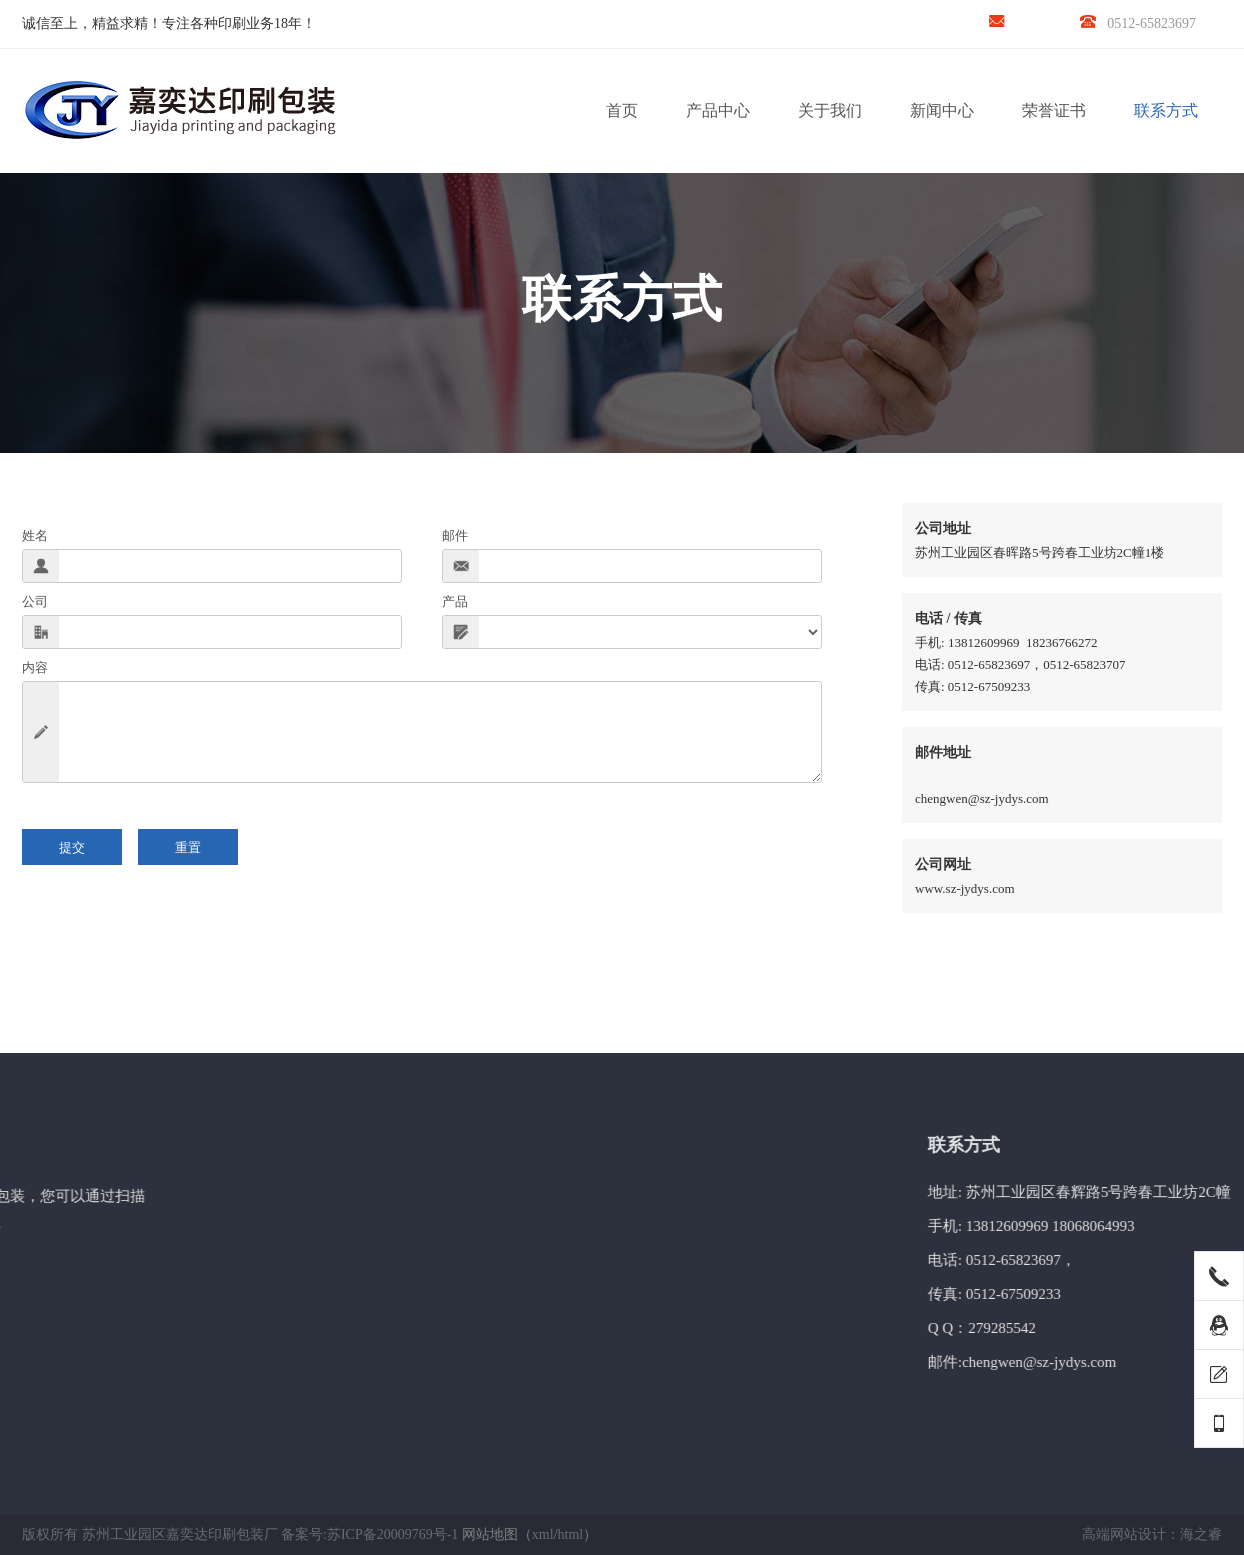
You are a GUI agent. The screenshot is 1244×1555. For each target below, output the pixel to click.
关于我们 (830, 110)
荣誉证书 (1054, 110)
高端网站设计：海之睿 (1152, 1534)
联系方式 (1166, 110)
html (571, 1534)
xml (543, 1534)
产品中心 (718, 110)
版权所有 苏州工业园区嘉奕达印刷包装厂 (150, 1534)
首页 (622, 110)
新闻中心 (942, 110)
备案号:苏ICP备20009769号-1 (369, 1534)
